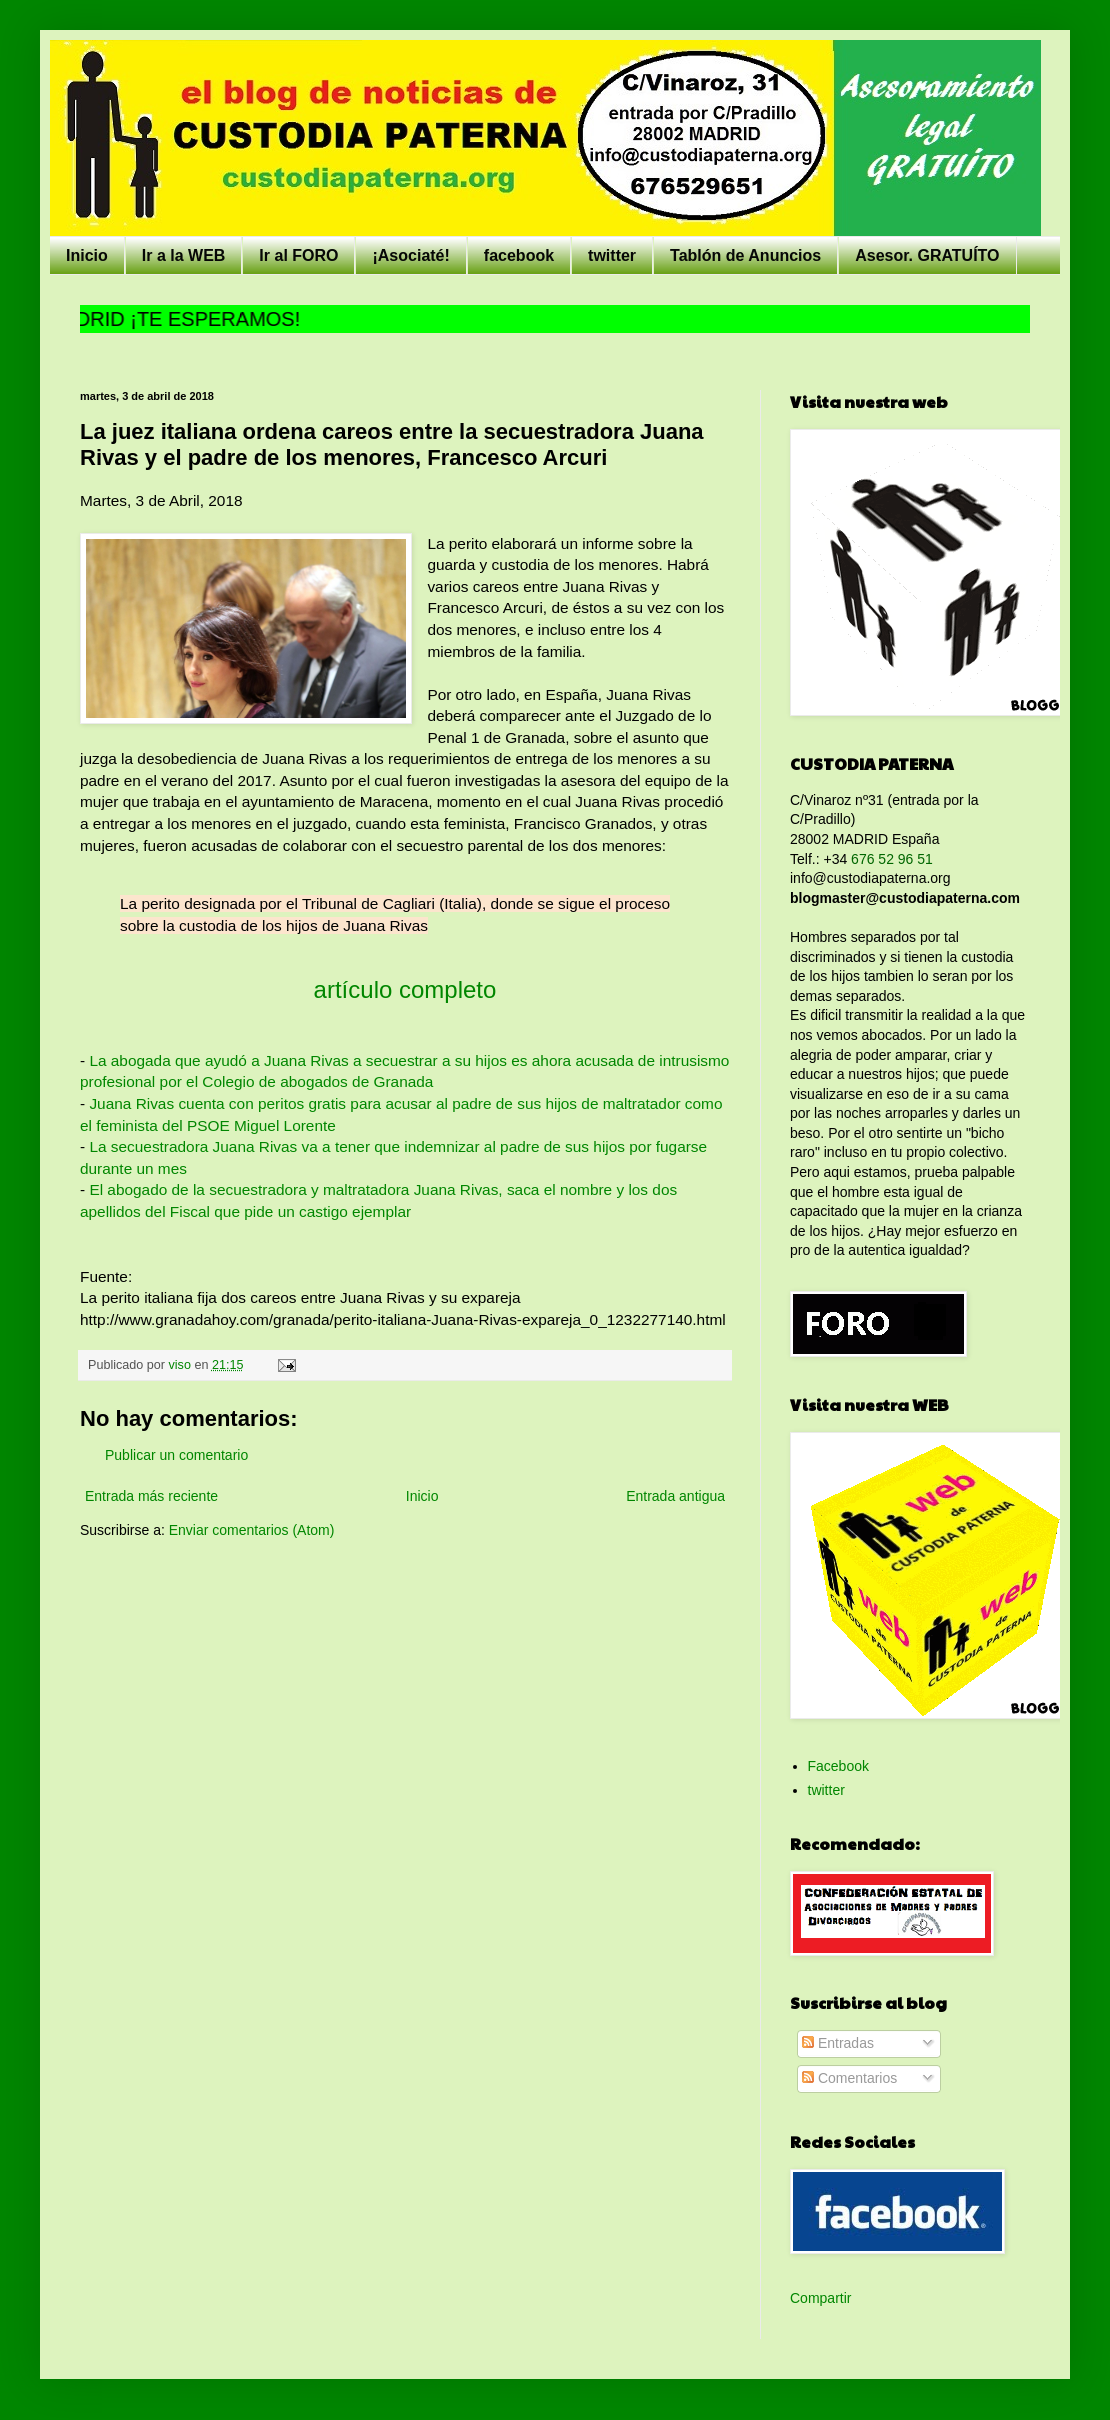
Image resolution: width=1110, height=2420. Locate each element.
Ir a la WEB (184, 255)
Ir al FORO (298, 255)
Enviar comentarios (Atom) (252, 1530)
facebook (519, 255)
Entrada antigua (675, 1496)
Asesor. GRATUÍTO (927, 255)
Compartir (820, 2298)
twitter (612, 255)
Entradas (838, 2043)
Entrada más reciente (151, 1496)
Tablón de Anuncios (745, 255)
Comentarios (849, 2078)
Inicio (87, 255)
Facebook (838, 1766)
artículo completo (405, 989)
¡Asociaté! (410, 255)
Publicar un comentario (176, 1455)
